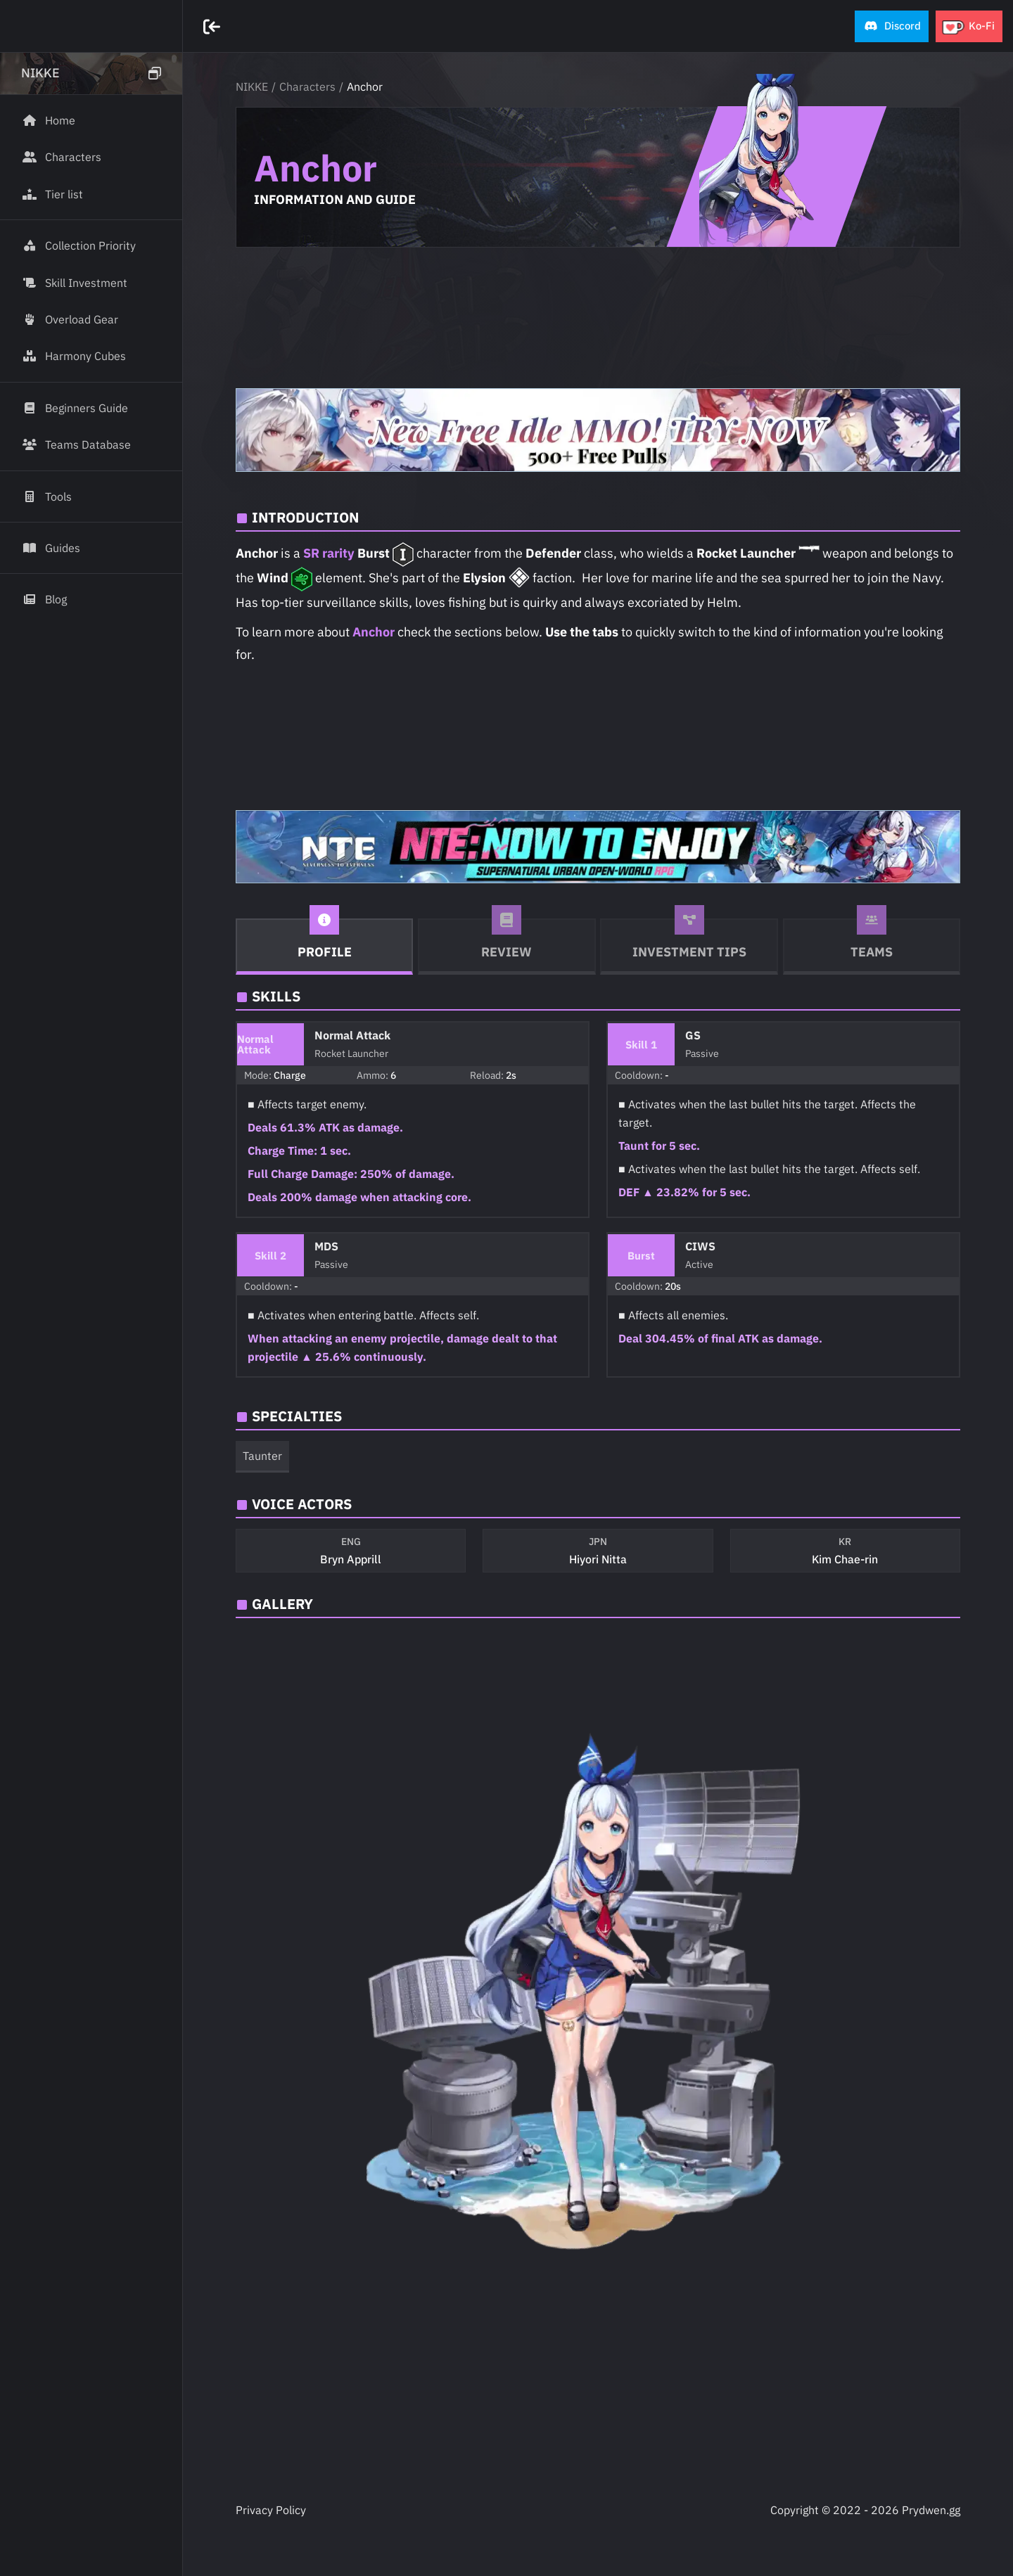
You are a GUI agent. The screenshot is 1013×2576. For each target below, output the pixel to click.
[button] (892, 26)
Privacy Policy (271, 2510)
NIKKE (252, 86)
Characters (307, 86)
